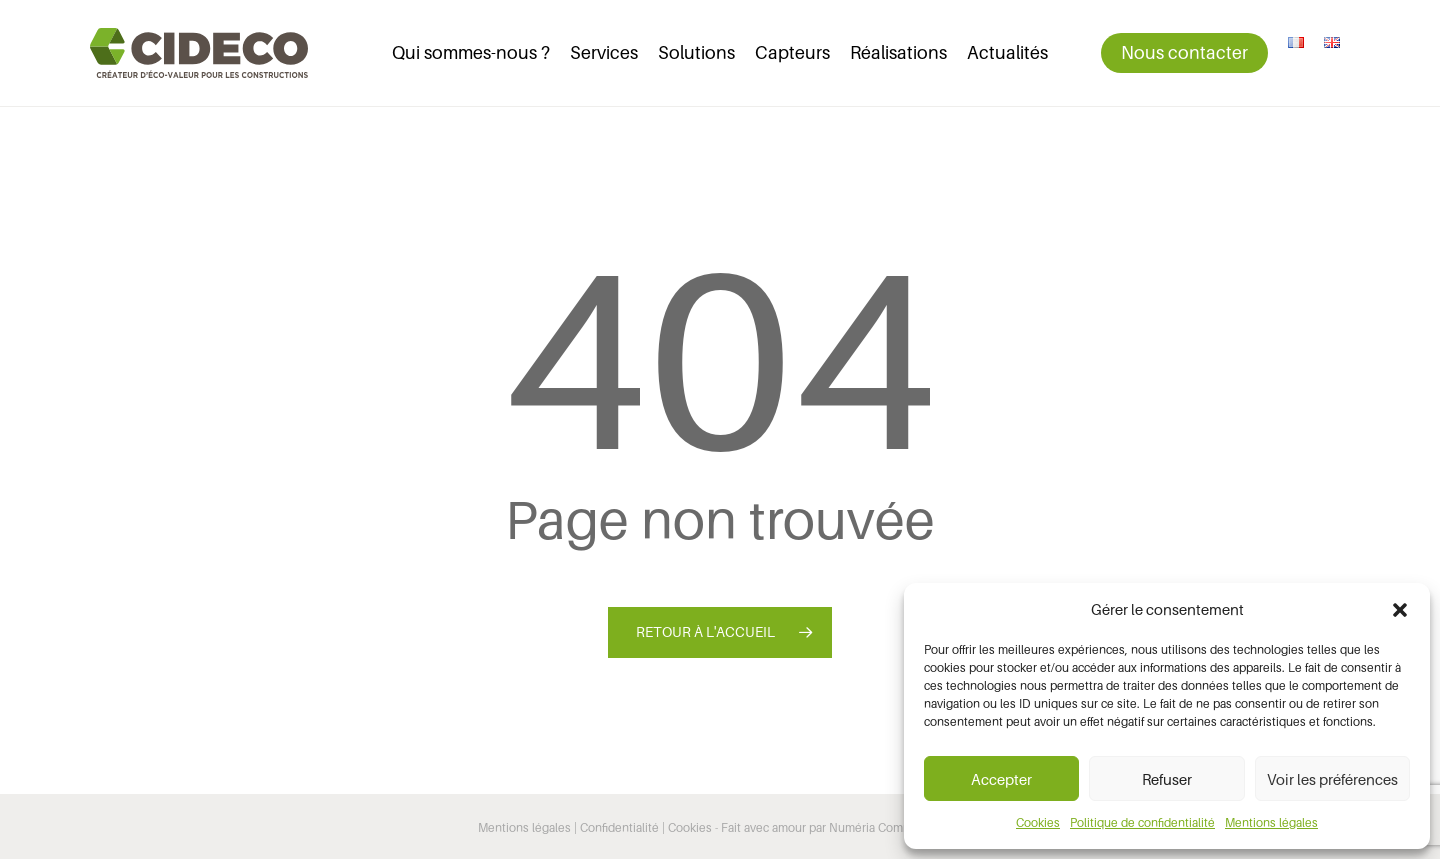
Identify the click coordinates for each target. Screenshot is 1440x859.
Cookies (1038, 822)
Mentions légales (1271, 822)
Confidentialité (619, 827)
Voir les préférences (1332, 779)
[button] (1400, 610)
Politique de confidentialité (1142, 822)
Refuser (1167, 779)
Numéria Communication (896, 827)
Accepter (1001, 779)
